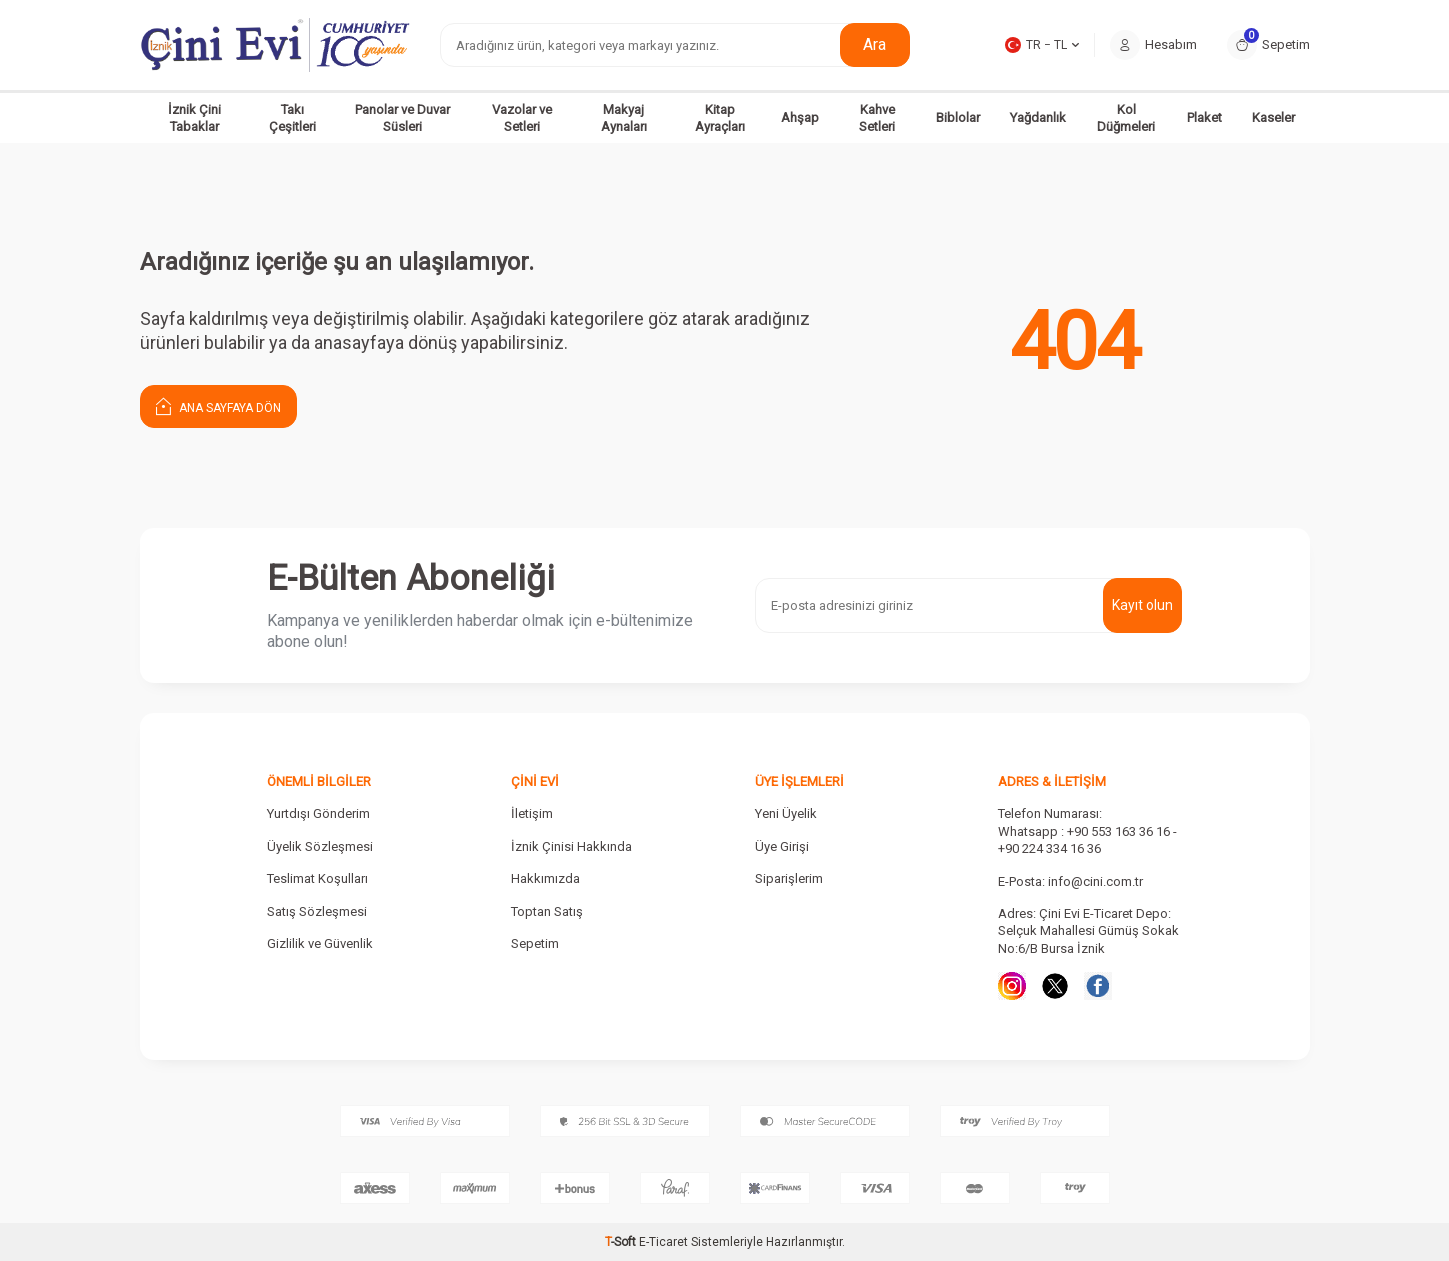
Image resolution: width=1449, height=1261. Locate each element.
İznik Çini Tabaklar (194, 118)
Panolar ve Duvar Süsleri (402, 118)
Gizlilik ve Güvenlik (320, 943)
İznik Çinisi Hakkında (571, 846)
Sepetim (535, 943)
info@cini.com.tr (1095, 881)
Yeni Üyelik (786, 813)
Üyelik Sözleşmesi (320, 846)
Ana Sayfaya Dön (218, 405)
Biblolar (958, 117)
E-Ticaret (663, 1242)
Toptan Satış (547, 911)
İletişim (532, 813)
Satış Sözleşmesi (317, 911)
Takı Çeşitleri (292, 118)
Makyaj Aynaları (624, 118)
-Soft (622, 1242)
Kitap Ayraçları (720, 118)
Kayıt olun (1142, 605)
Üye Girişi (782, 846)
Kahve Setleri (877, 118)
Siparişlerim (789, 878)
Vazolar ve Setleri (522, 118)
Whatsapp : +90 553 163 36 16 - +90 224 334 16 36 (1087, 840)
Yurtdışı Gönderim (318, 813)
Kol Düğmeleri (1126, 118)
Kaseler (1273, 117)
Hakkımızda (545, 878)
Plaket (1204, 117)
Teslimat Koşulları (317, 878)
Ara (874, 44)
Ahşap (800, 117)
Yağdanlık (1038, 117)
